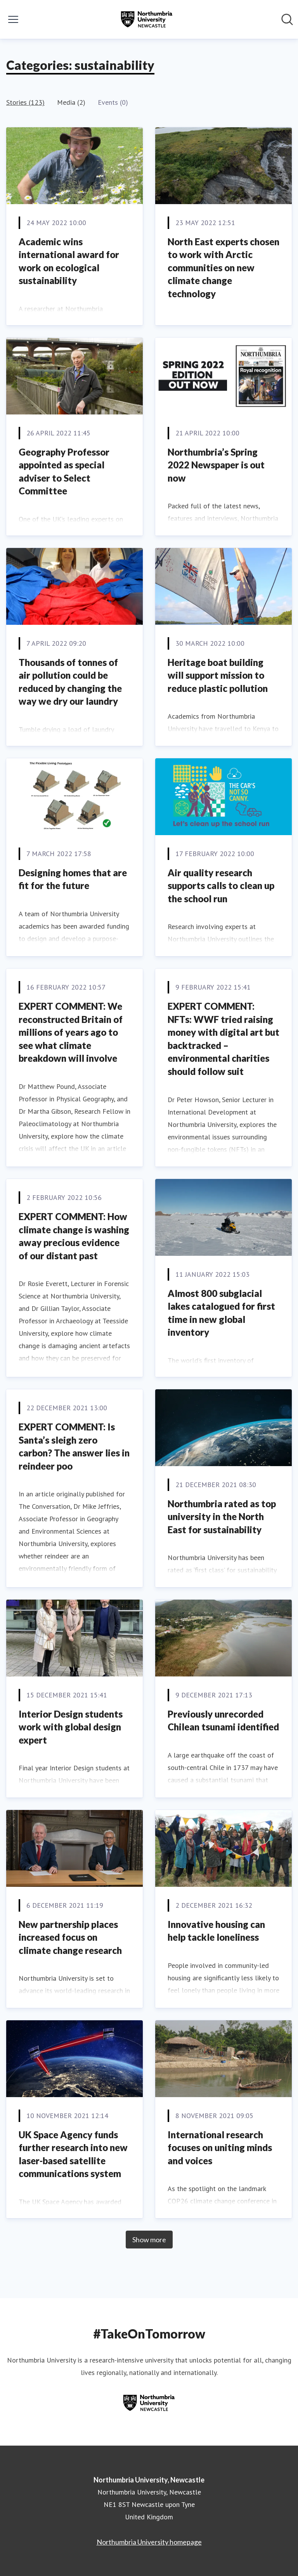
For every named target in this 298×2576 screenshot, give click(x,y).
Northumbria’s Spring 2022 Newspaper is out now (216, 465)
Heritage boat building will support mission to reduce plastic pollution (218, 675)
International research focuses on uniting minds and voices (220, 2147)
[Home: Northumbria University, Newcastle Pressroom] (146, 19)
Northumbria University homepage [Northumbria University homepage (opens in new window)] (149, 2542)
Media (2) (71, 102)
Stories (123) (25, 102)
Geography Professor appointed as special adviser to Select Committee (64, 471)
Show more (149, 2239)
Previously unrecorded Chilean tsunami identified (223, 1720)
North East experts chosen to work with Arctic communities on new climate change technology (223, 267)
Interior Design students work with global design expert (71, 1727)
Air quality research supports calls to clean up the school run (221, 885)
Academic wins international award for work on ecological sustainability (69, 261)
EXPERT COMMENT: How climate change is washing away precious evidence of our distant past (74, 1236)
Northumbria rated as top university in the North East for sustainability (222, 1516)
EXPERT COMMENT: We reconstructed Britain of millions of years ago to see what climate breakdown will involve (71, 1032)
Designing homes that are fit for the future (73, 879)
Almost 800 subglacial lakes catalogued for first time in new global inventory (221, 1313)
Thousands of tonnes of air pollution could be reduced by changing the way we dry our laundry (70, 682)
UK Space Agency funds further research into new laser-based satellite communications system (73, 2154)
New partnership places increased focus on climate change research (70, 1937)
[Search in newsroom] (287, 19)
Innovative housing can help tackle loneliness (216, 1931)
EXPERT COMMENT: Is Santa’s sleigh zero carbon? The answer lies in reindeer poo (74, 1446)
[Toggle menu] (13, 19)
